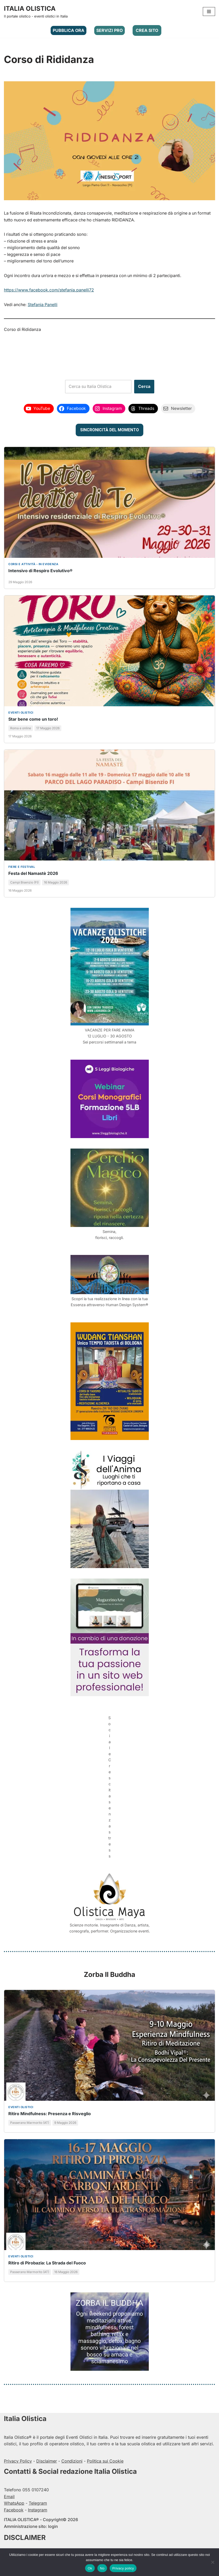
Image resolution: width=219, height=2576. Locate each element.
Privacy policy (123, 2568)
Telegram (38, 2498)
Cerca (144, 386)
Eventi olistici (20, 713)
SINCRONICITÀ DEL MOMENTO (110, 430)
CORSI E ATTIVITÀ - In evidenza (33, 564)
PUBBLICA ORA (68, 30)
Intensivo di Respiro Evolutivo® (40, 571)
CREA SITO (147, 30)
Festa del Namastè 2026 (33, 873)
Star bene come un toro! (33, 719)
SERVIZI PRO (109, 30)
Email (9, 2491)
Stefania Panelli (43, 304)
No (102, 2568)
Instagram (37, 2505)
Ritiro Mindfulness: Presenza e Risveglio (49, 2109)
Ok (90, 2568)
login (53, 2521)
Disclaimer (46, 2456)
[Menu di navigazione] (209, 11)
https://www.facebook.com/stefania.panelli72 (49, 290)
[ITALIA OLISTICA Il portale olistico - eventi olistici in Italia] (36, 11)
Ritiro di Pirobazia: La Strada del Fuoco (47, 2258)
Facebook (13, 2505)
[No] (212, 2562)
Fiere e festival (21, 867)
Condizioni (71, 2456)
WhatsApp (14, 2498)
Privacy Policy (18, 2456)
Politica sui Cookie (105, 2456)
